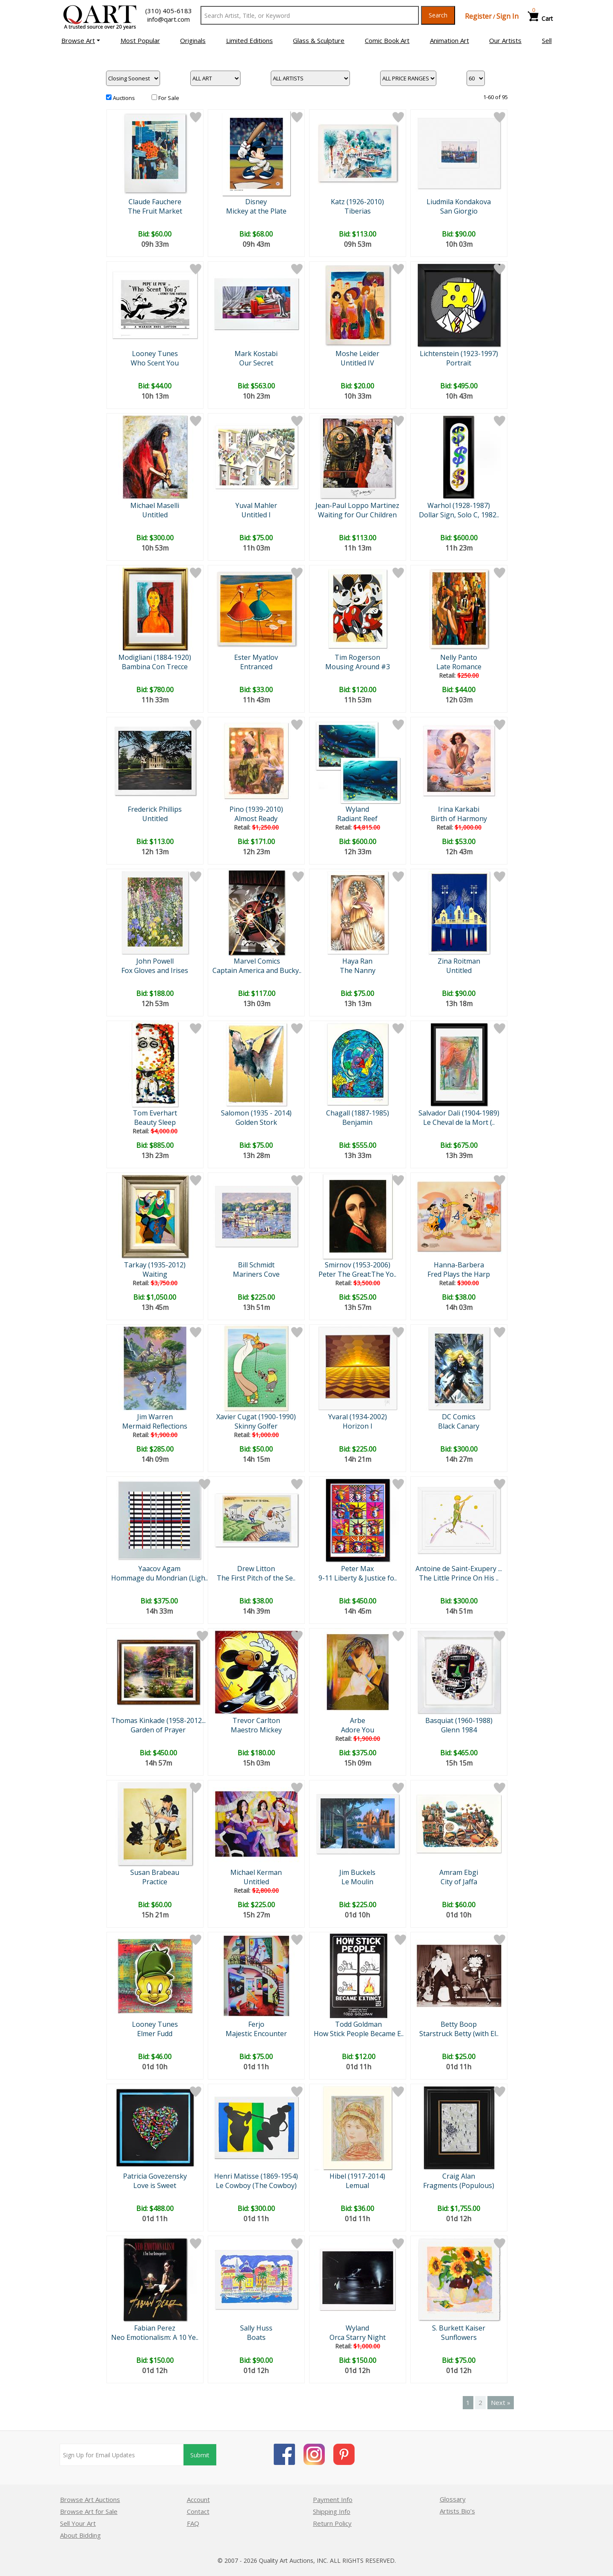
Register (478, 16)
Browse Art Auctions (90, 2499)
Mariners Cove (256, 1274)
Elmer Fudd (154, 2033)
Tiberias (357, 211)
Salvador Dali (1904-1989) (458, 1113)
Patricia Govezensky (155, 2176)
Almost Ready (256, 818)
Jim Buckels (357, 1872)
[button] (80, 40)
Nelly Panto (458, 657)
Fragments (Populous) (458, 2185)
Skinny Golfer (256, 1426)
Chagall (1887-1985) (357, 1113)
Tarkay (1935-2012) (155, 1264)
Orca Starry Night (357, 2337)
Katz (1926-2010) (357, 201)
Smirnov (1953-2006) (357, 1264)
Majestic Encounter (256, 2033)
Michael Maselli (154, 505)
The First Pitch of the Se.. (256, 1578)
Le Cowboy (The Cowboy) (256, 2185)
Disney (256, 201)
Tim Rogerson (357, 657)
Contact (198, 2511)
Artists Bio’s (457, 2511)
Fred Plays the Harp (458, 1274)
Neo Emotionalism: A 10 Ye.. (154, 2337)
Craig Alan (458, 2176)
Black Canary (458, 1426)
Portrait (458, 363)
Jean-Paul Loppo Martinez (357, 505)
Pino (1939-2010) (256, 809)
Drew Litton (256, 1568)
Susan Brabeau (154, 1872)
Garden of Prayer (158, 1729)
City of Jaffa (459, 1881)
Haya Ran (357, 961)
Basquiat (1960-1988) (459, 1720)
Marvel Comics (257, 961)
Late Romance (458, 666)
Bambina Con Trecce (155, 666)
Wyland (357, 809)
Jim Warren (155, 1416)
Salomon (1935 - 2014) (256, 1113)
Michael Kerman (256, 1872)
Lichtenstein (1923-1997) (459, 353)
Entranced (256, 666)
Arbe (357, 1720)
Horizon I (357, 1426)
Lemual (357, 2185)
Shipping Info (331, 2511)
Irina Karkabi (458, 809)
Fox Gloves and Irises (154, 970)
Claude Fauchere (155, 201)
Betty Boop (459, 2024)
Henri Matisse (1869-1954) (256, 2176)
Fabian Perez (154, 2328)
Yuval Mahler (256, 505)
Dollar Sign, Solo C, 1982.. (459, 514)
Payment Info (332, 2499)
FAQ (193, 2523)
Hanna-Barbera (459, 1264)
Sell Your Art (78, 2523)
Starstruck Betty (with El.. (458, 2033)
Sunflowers (459, 2337)
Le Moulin (357, 1881)
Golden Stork (256, 1122)
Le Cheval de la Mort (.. (459, 1122)
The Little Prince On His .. (458, 1578)
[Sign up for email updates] (121, 2454)
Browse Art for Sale (88, 2511)
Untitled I (256, 514)
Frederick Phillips (155, 809)
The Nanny (357, 970)
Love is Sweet (154, 2185)
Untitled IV (357, 363)
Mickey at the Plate (256, 211)
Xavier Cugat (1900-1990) (256, 1416)
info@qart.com (168, 19)
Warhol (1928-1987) (458, 505)
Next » (500, 2402)
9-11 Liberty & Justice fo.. (357, 1578)
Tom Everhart (155, 1113)
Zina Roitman (459, 961)
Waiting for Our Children (357, 514)
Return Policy (332, 2523)
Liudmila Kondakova (459, 201)
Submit (199, 2455)
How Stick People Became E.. (359, 2033)
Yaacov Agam (159, 1568)
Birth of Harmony (459, 818)
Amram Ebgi (458, 1872)
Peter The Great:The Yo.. (357, 1274)
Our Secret (256, 363)
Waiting (155, 1274)
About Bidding (80, 2535)
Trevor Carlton (256, 1720)
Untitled (155, 514)
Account (198, 2499)
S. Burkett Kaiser (458, 2328)
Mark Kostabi (256, 353)
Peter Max (357, 1568)
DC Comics (459, 1416)
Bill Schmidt (256, 1264)
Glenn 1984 (459, 1729)
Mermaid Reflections (154, 1426)
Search (438, 15)
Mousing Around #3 (357, 666)
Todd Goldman (358, 2024)
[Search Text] (309, 15)
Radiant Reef (357, 818)
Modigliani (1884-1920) (154, 657)
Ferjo (256, 2024)
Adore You (357, 1729)
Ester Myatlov (256, 657)
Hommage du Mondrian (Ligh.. (159, 1578)
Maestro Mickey (256, 1729)
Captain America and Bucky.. (256, 970)
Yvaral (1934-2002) (357, 1416)
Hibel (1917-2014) (357, 2176)
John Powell (155, 961)
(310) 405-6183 (168, 10)
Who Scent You (155, 363)
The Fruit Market (155, 211)
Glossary (453, 2499)
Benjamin (357, 1122)
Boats (256, 2337)
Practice (154, 1881)
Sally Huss (256, 2328)
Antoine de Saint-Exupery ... (458, 1568)
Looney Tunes (155, 353)
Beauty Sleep (155, 1122)
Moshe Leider (357, 353)
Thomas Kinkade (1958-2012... (158, 1720)
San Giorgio (459, 211)
